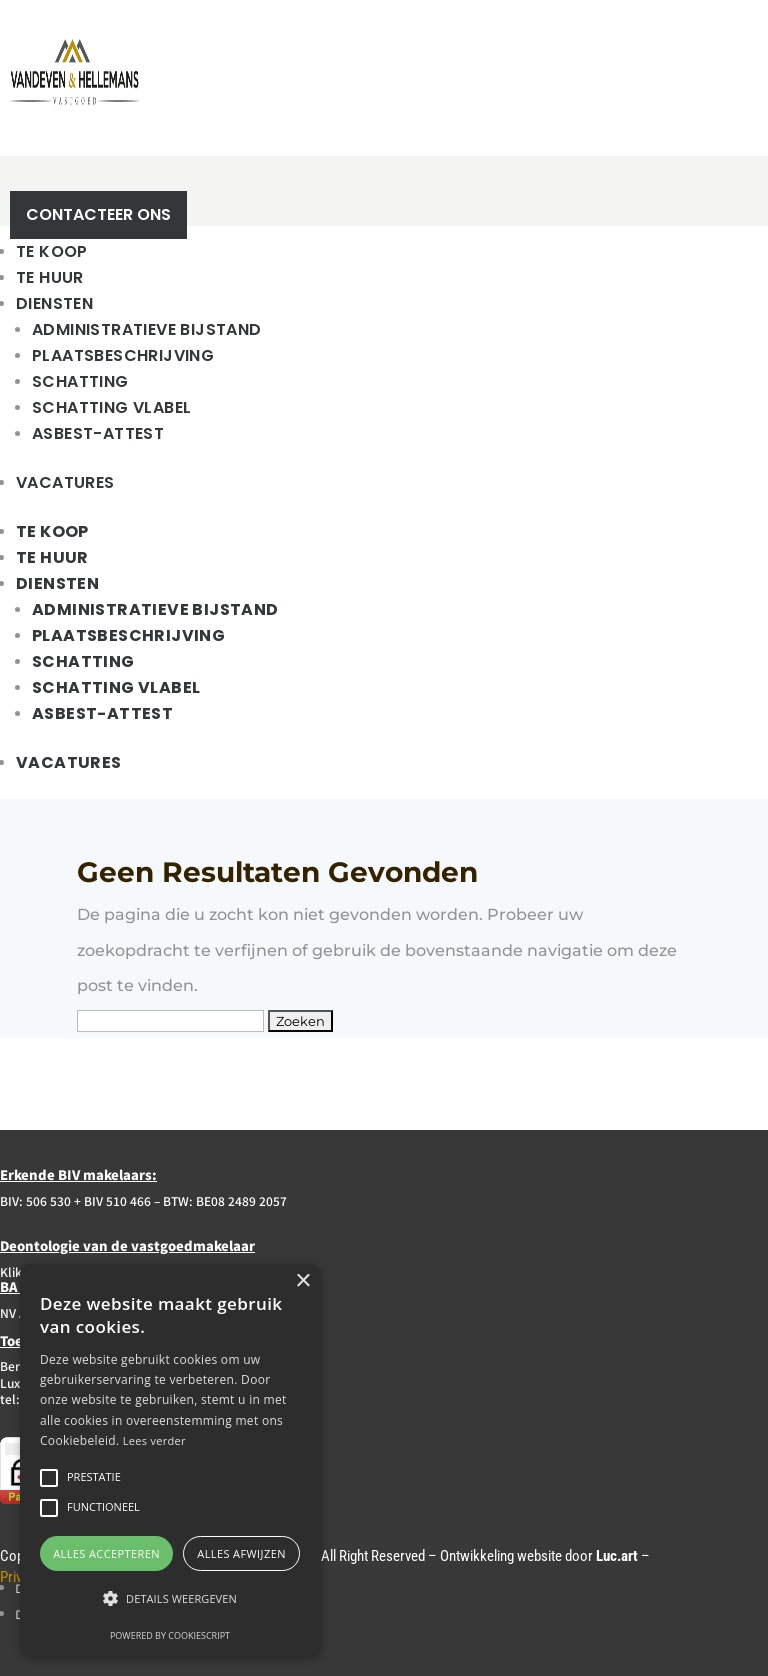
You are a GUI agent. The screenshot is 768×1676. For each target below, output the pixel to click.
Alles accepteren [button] (106, 1553)
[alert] (170, 1460)
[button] (170, 1598)
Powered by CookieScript (170, 1635)
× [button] (302, 1281)
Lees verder (154, 1440)
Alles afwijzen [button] (241, 1553)
